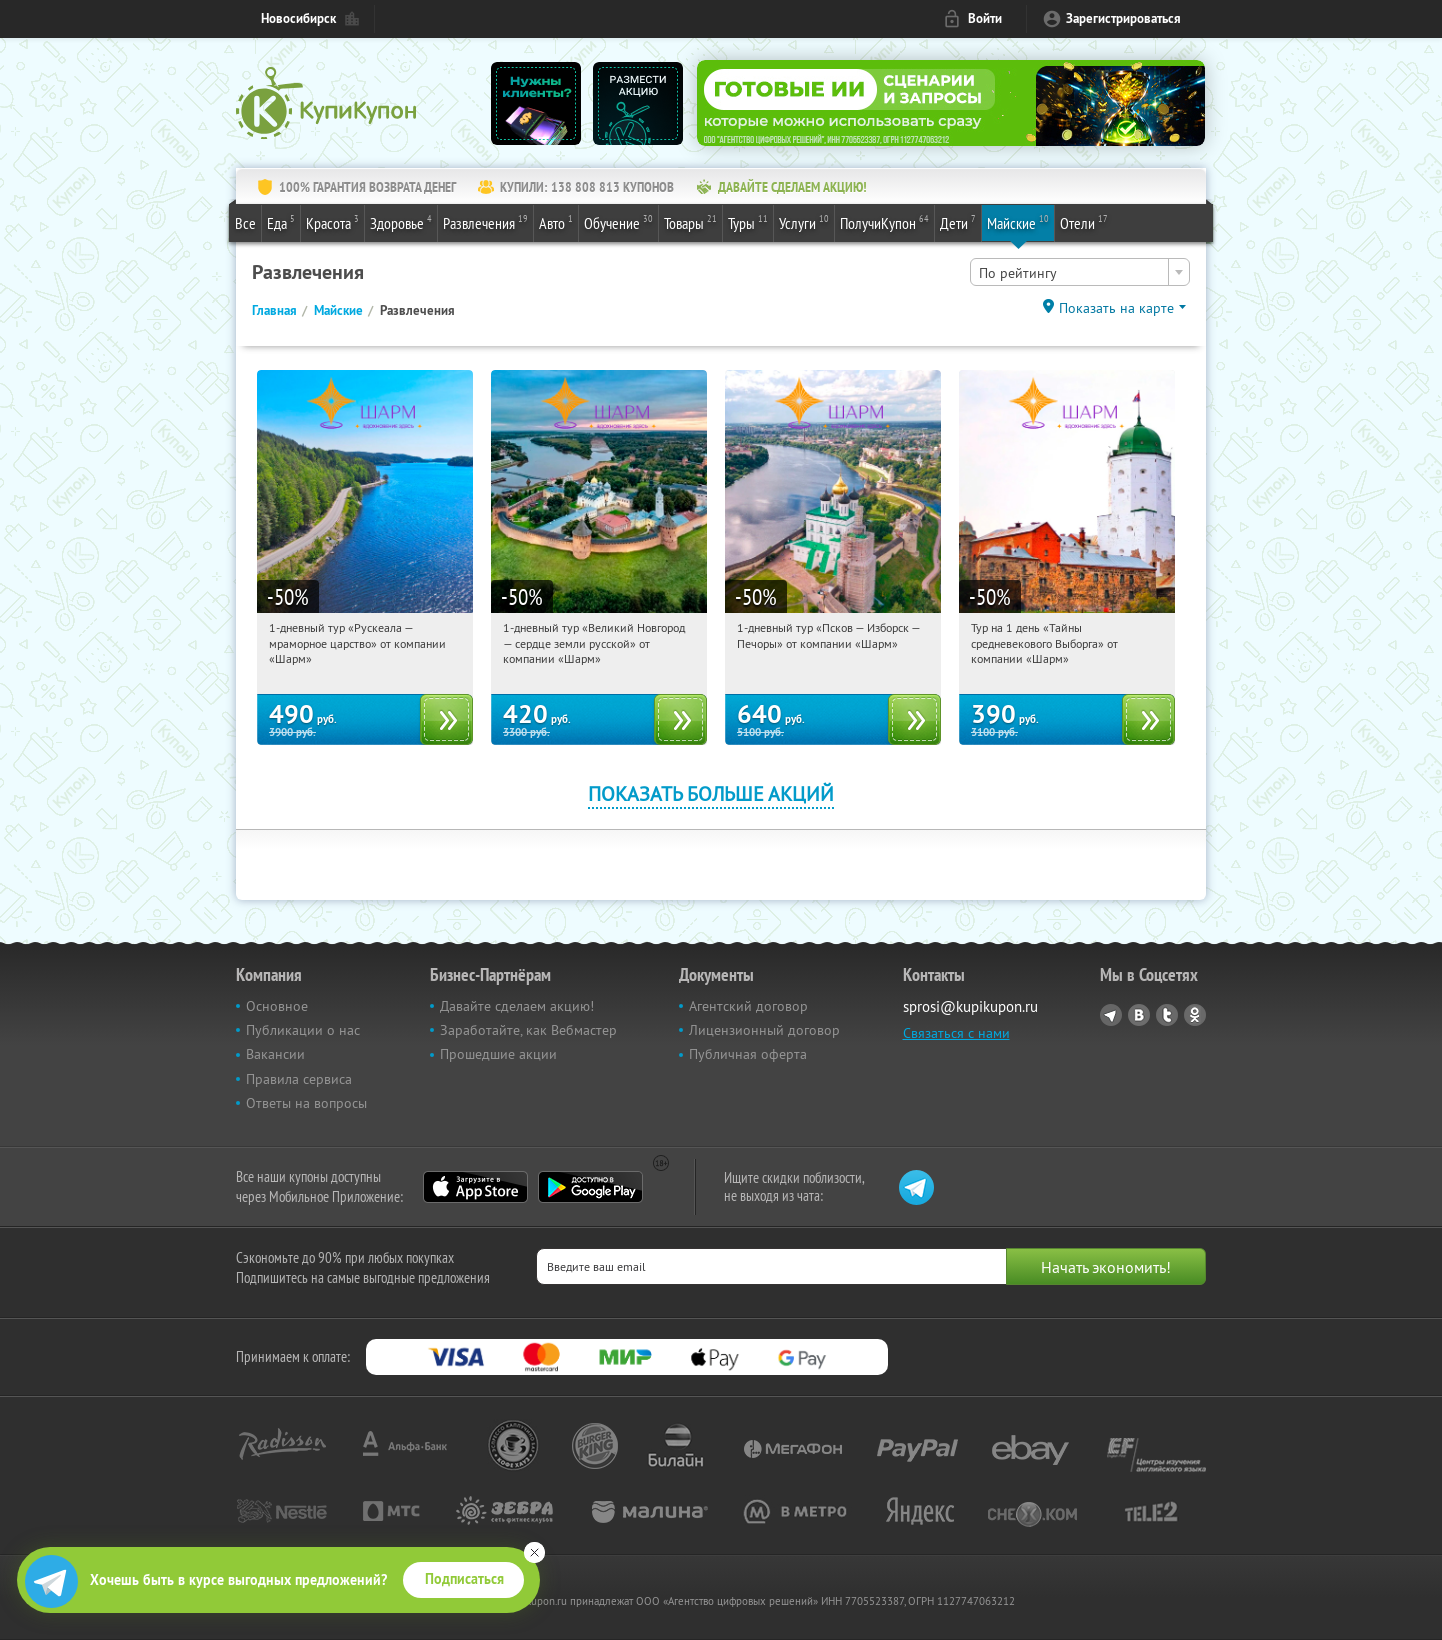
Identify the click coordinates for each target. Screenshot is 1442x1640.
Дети (958, 222)
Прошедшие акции (498, 1054)
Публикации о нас (303, 1030)
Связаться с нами (956, 1033)
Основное (277, 1006)
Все (245, 223)
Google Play (590, 1187)
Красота (332, 222)
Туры (748, 222)
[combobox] (1080, 272)
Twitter (1167, 1015)
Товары (690, 222)
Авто (556, 222)
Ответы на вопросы (306, 1103)
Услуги (804, 222)
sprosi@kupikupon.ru (970, 1006)
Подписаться (464, 1579)
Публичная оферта (748, 1054)
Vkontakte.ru (1139, 1015)
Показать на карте (1116, 308)
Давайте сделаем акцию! (517, 1006)
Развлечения (485, 222)
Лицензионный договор (764, 1030)
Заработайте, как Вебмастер (528, 1030)
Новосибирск (298, 18)
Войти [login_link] (985, 18)
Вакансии (275, 1054)
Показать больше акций (711, 793)
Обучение (618, 222)
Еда (281, 222)
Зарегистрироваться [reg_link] (1123, 18)
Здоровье (401, 222)
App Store (475, 1187)
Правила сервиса (299, 1079)
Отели (1084, 222)
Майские (1018, 222)
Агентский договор (748, 1006)
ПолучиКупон (884, 222)
